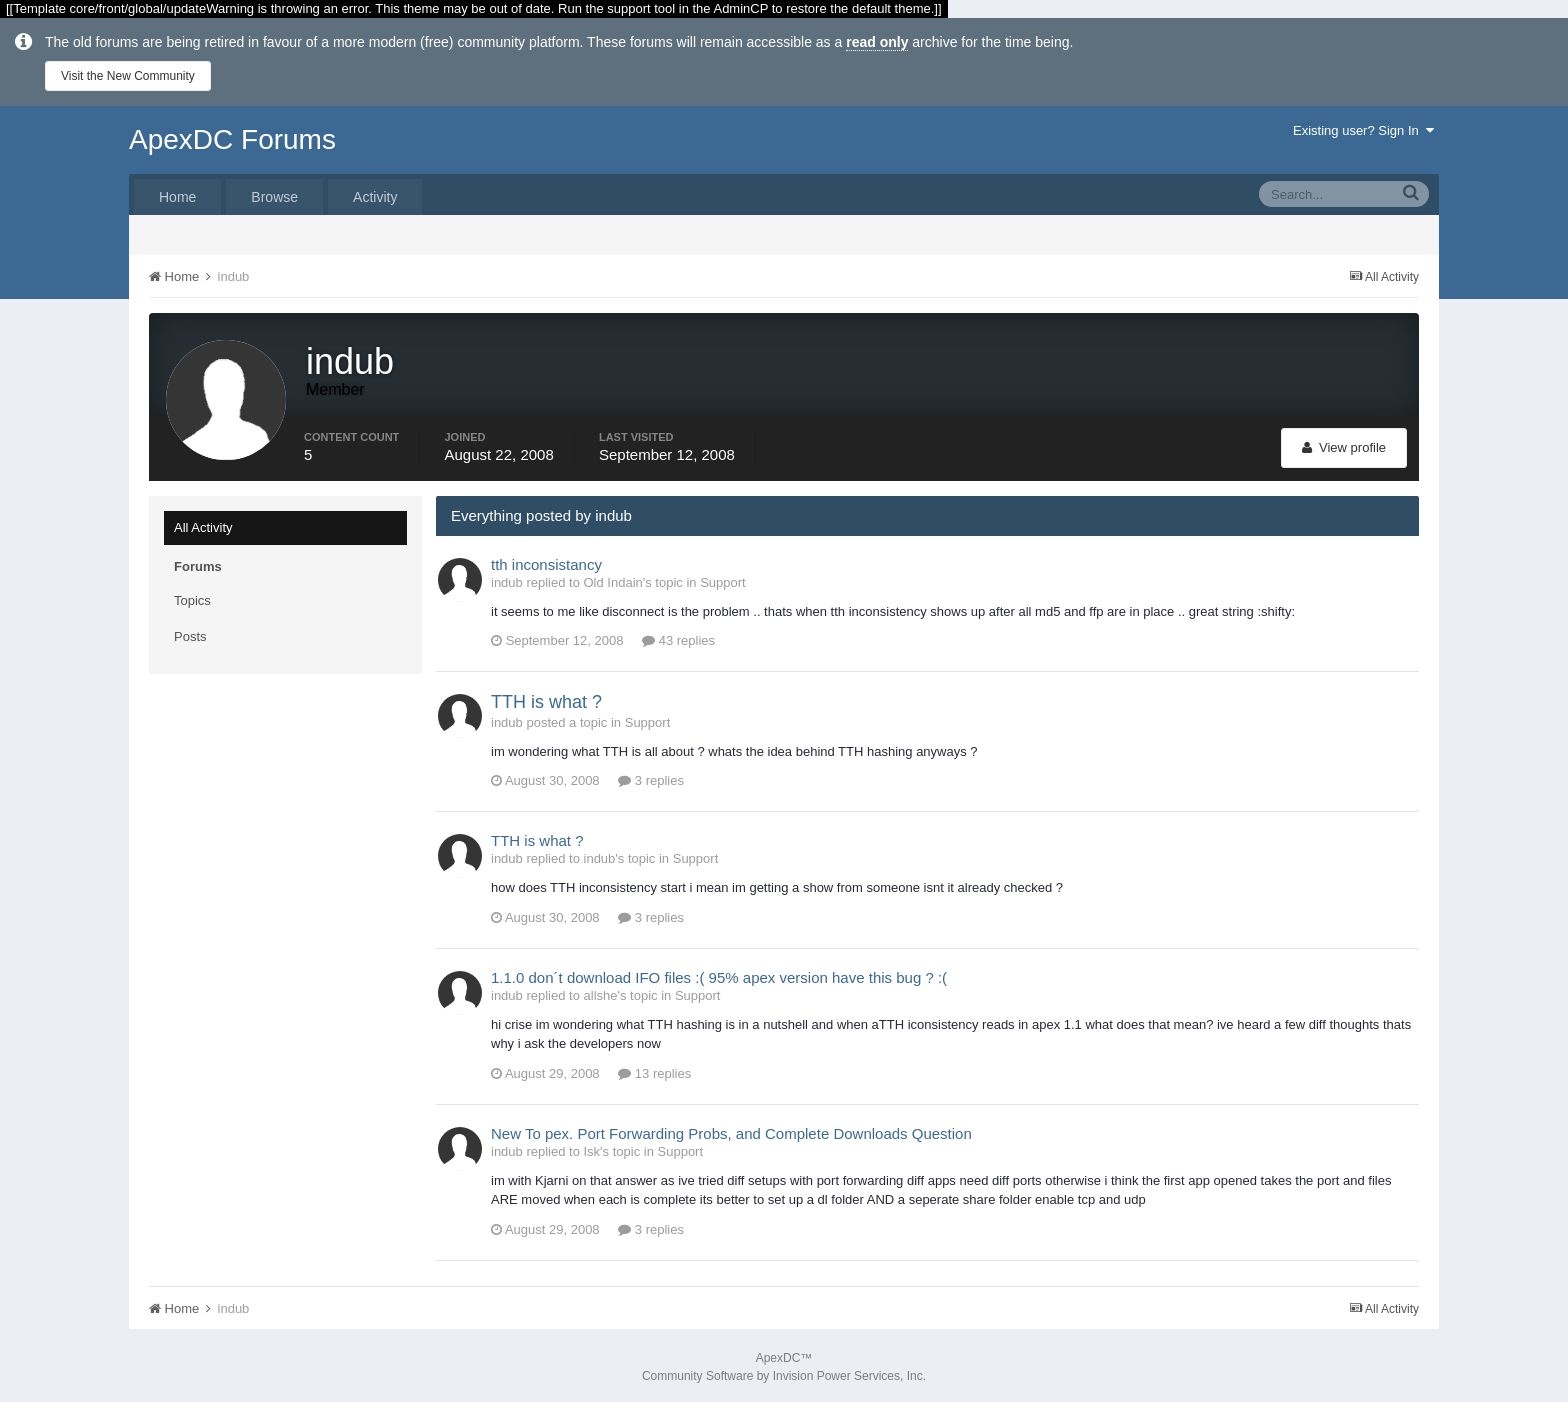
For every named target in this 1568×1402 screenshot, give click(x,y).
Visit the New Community (128, 76)
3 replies (651, 778)
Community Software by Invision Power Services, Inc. (784, 1373)
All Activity (203, 524)
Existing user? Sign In (1363, 130)
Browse (274, 197)
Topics (192, 597)
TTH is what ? (546, 700)
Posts (190, 633)
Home (177, 197)
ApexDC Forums (232, 139)
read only (877, 42)
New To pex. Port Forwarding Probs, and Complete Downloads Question (731, 1130)
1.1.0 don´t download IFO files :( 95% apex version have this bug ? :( (719, 974)
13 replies (654, 1070)
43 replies (678, 638)
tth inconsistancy (546, 561)
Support (723, 579)
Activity (375, 197)
